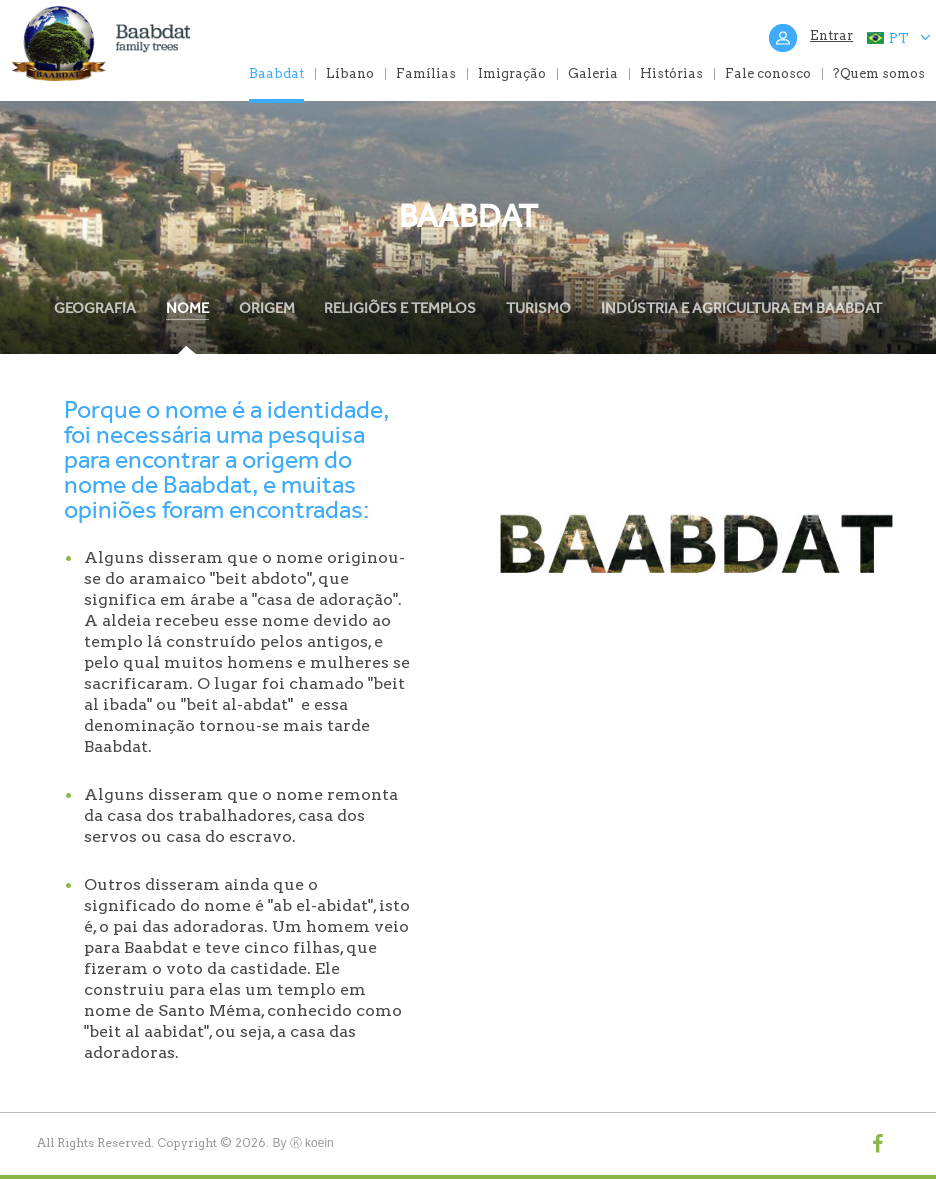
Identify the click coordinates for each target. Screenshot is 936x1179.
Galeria (593, 73)
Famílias (426, 73)
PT (898, 37)
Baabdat (276, 73)
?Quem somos (879, 73)
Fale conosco (768, 73)
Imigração (512, 73)
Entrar (831, 35)
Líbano (350, 73)
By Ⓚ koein (302, 1143)
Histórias (671, 73)
